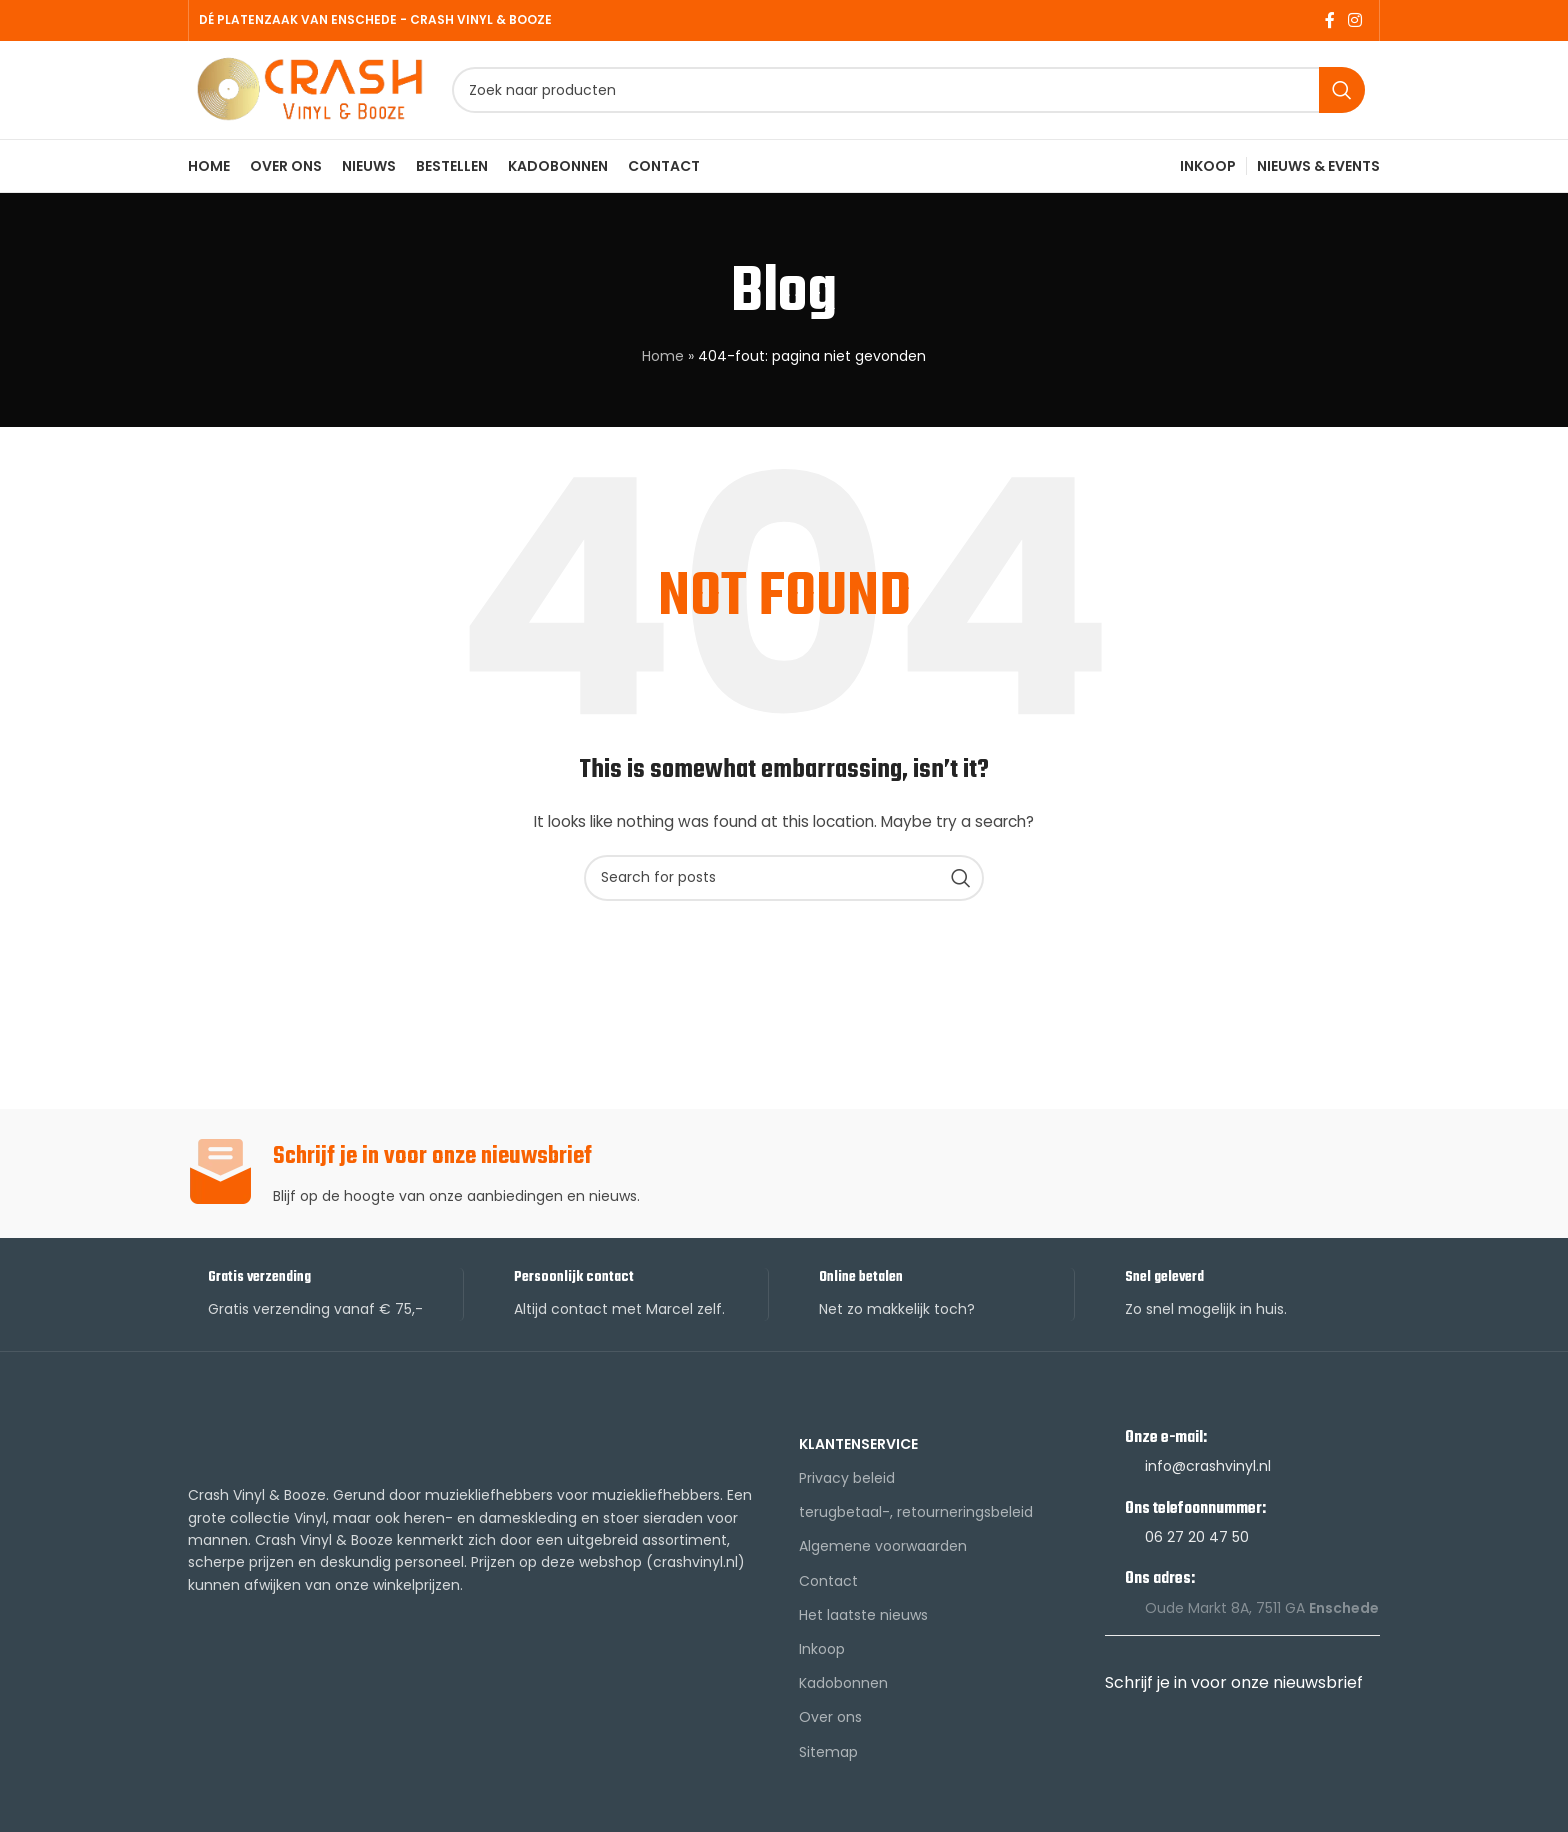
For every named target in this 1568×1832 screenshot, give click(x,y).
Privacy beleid (847, 1486)
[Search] (911, 95)
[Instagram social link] (1355, 20)
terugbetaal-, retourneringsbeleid (916, 1520)
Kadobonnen (843, 1691)
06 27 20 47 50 (1197, 1545)
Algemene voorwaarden (883, 1554)
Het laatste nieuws (863, 1623)
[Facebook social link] (1329, 20)
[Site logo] (313, 93)
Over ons (830, 1725)
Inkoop (822, 1657)
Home (663, 364)
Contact (828, 1588)
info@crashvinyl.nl (1208, 1474)
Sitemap (828, 1759)
